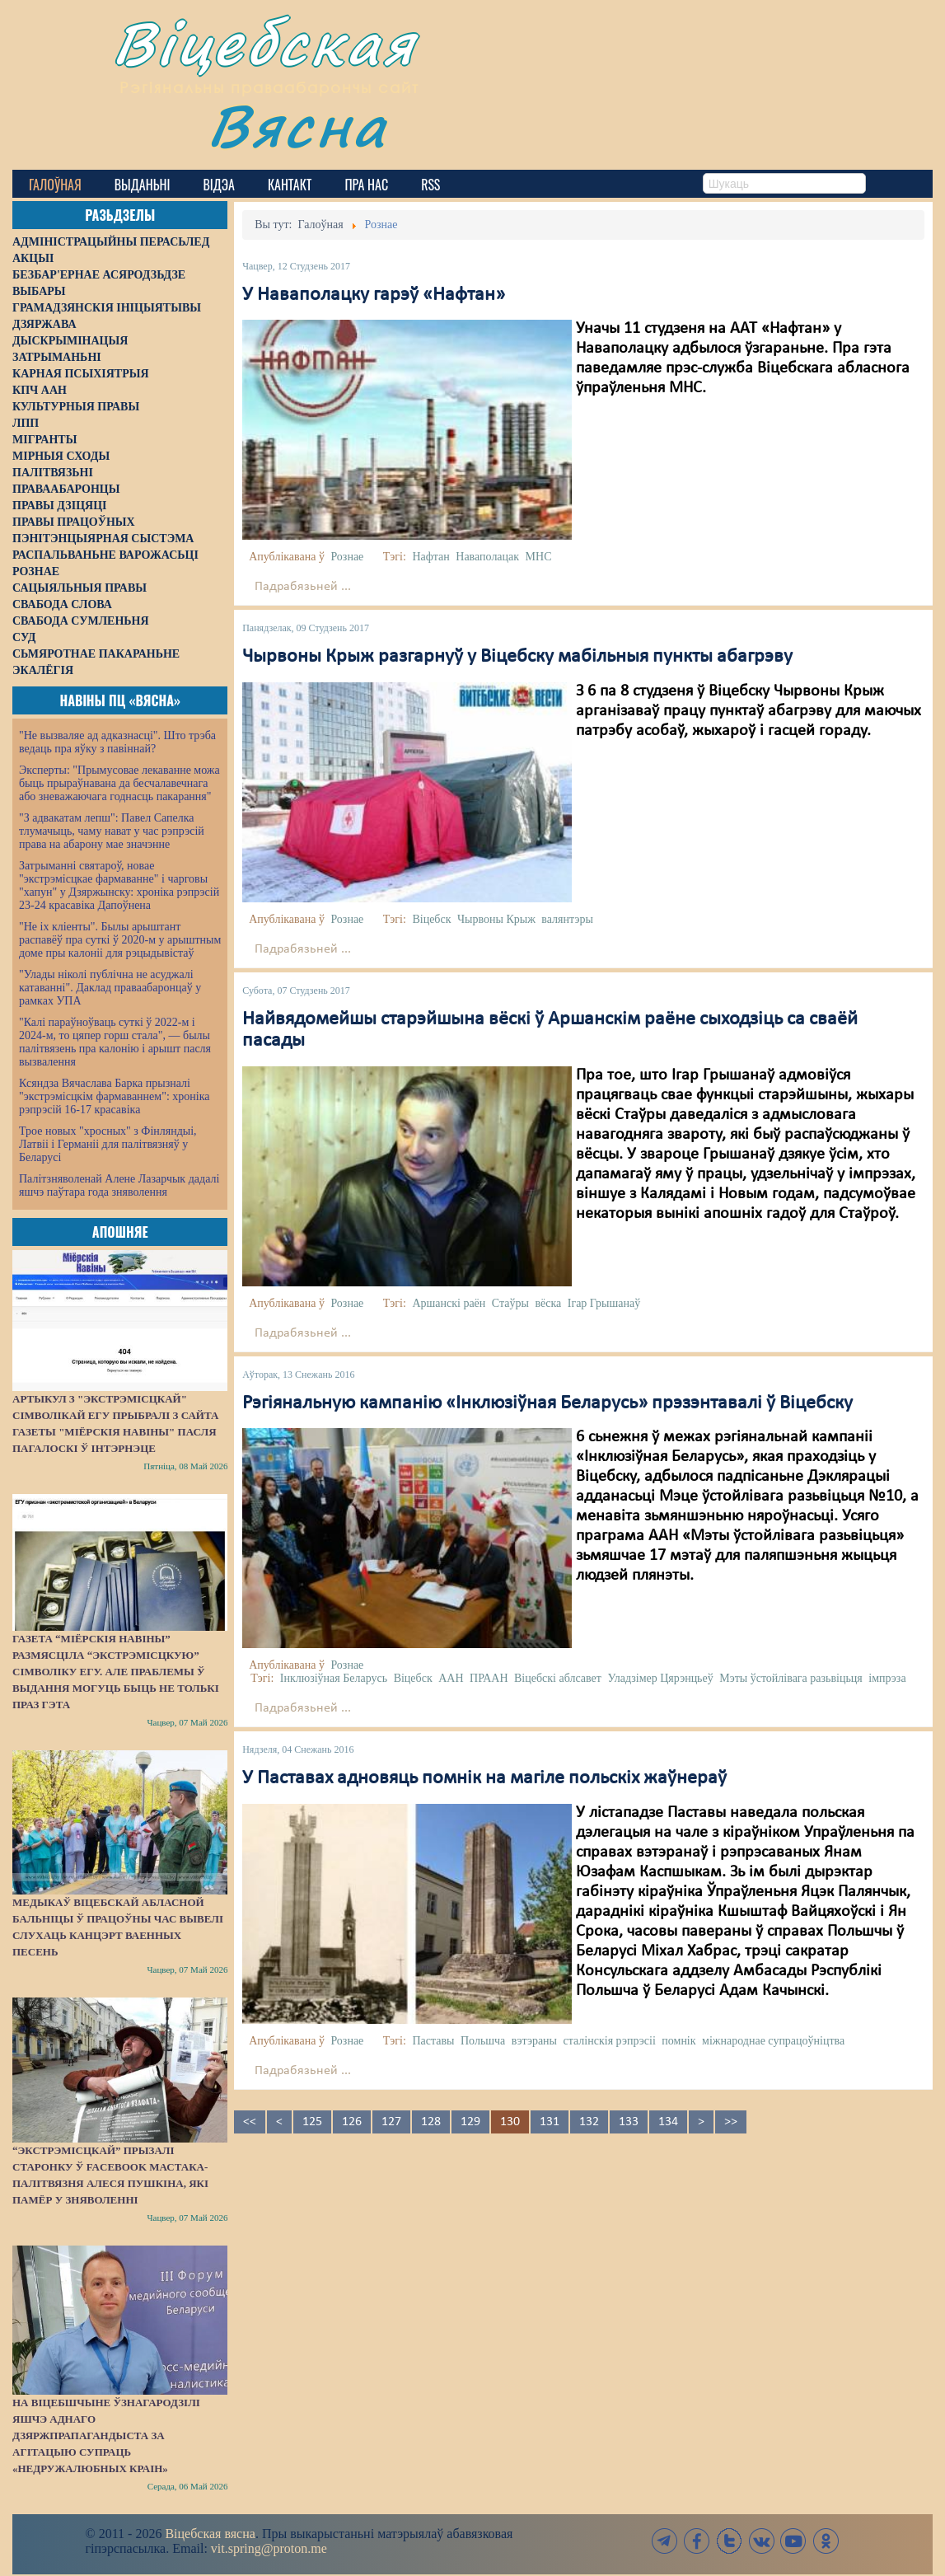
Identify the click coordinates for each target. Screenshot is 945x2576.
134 (668, 2122)
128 (431, 2122)
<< (249, 2122)
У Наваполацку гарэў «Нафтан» (373, 295)
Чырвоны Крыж (496, 919)
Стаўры (510, 1303)
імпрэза (886, 1678)
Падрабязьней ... (303, 586)
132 (589, 2122)
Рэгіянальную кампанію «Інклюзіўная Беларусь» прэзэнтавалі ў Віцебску (547, 1403)
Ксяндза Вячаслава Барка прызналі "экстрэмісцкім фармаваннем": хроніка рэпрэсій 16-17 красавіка (114, 1096)
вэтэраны (534, 2041)
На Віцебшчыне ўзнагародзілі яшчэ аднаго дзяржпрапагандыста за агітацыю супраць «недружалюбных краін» (106, 2435)
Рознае (346, 556)
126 (352, 2122)
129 (470, 2122)
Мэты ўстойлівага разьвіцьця (791, 1678)
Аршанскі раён (448, 1303)
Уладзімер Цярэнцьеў (660, 1678)
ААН (450, 1678)
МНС (539, 556)
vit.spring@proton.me (269, 2548)
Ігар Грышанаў (604, 1303)
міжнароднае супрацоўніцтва (773, 2041)
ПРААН (489, 1678)
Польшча (483, 2041)
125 (312, 2122)
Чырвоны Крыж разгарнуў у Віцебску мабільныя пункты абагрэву (517, 657)
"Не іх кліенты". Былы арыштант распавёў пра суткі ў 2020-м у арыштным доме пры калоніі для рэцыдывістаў (120, 939)
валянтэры (567, 919)
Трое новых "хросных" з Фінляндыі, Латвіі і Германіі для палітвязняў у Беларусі (108, 1144)
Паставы (433, 2041)
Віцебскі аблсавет (557, 1678)
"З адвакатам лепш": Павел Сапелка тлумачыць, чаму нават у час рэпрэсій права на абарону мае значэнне (111, 831)
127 (391, 2122)
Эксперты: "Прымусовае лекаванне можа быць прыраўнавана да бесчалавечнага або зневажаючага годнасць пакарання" (119, 783)
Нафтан (430, 556)
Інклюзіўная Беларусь (333, 1678)
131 (549, 2122)
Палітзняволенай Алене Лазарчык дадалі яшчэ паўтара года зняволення (119, 1185)
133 (629, 2122)
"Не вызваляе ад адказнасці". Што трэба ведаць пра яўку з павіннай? (117, 742)
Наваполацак (487, 556)
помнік (678, 2041)
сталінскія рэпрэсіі (610, 2041)
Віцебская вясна (210, 2534)
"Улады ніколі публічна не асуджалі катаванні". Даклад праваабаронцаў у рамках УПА (110, 987)
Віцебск (431, 919)
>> (730, 2122)
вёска (548, 1303)
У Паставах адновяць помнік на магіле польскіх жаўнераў (484, 1778)
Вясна (301, 127)
